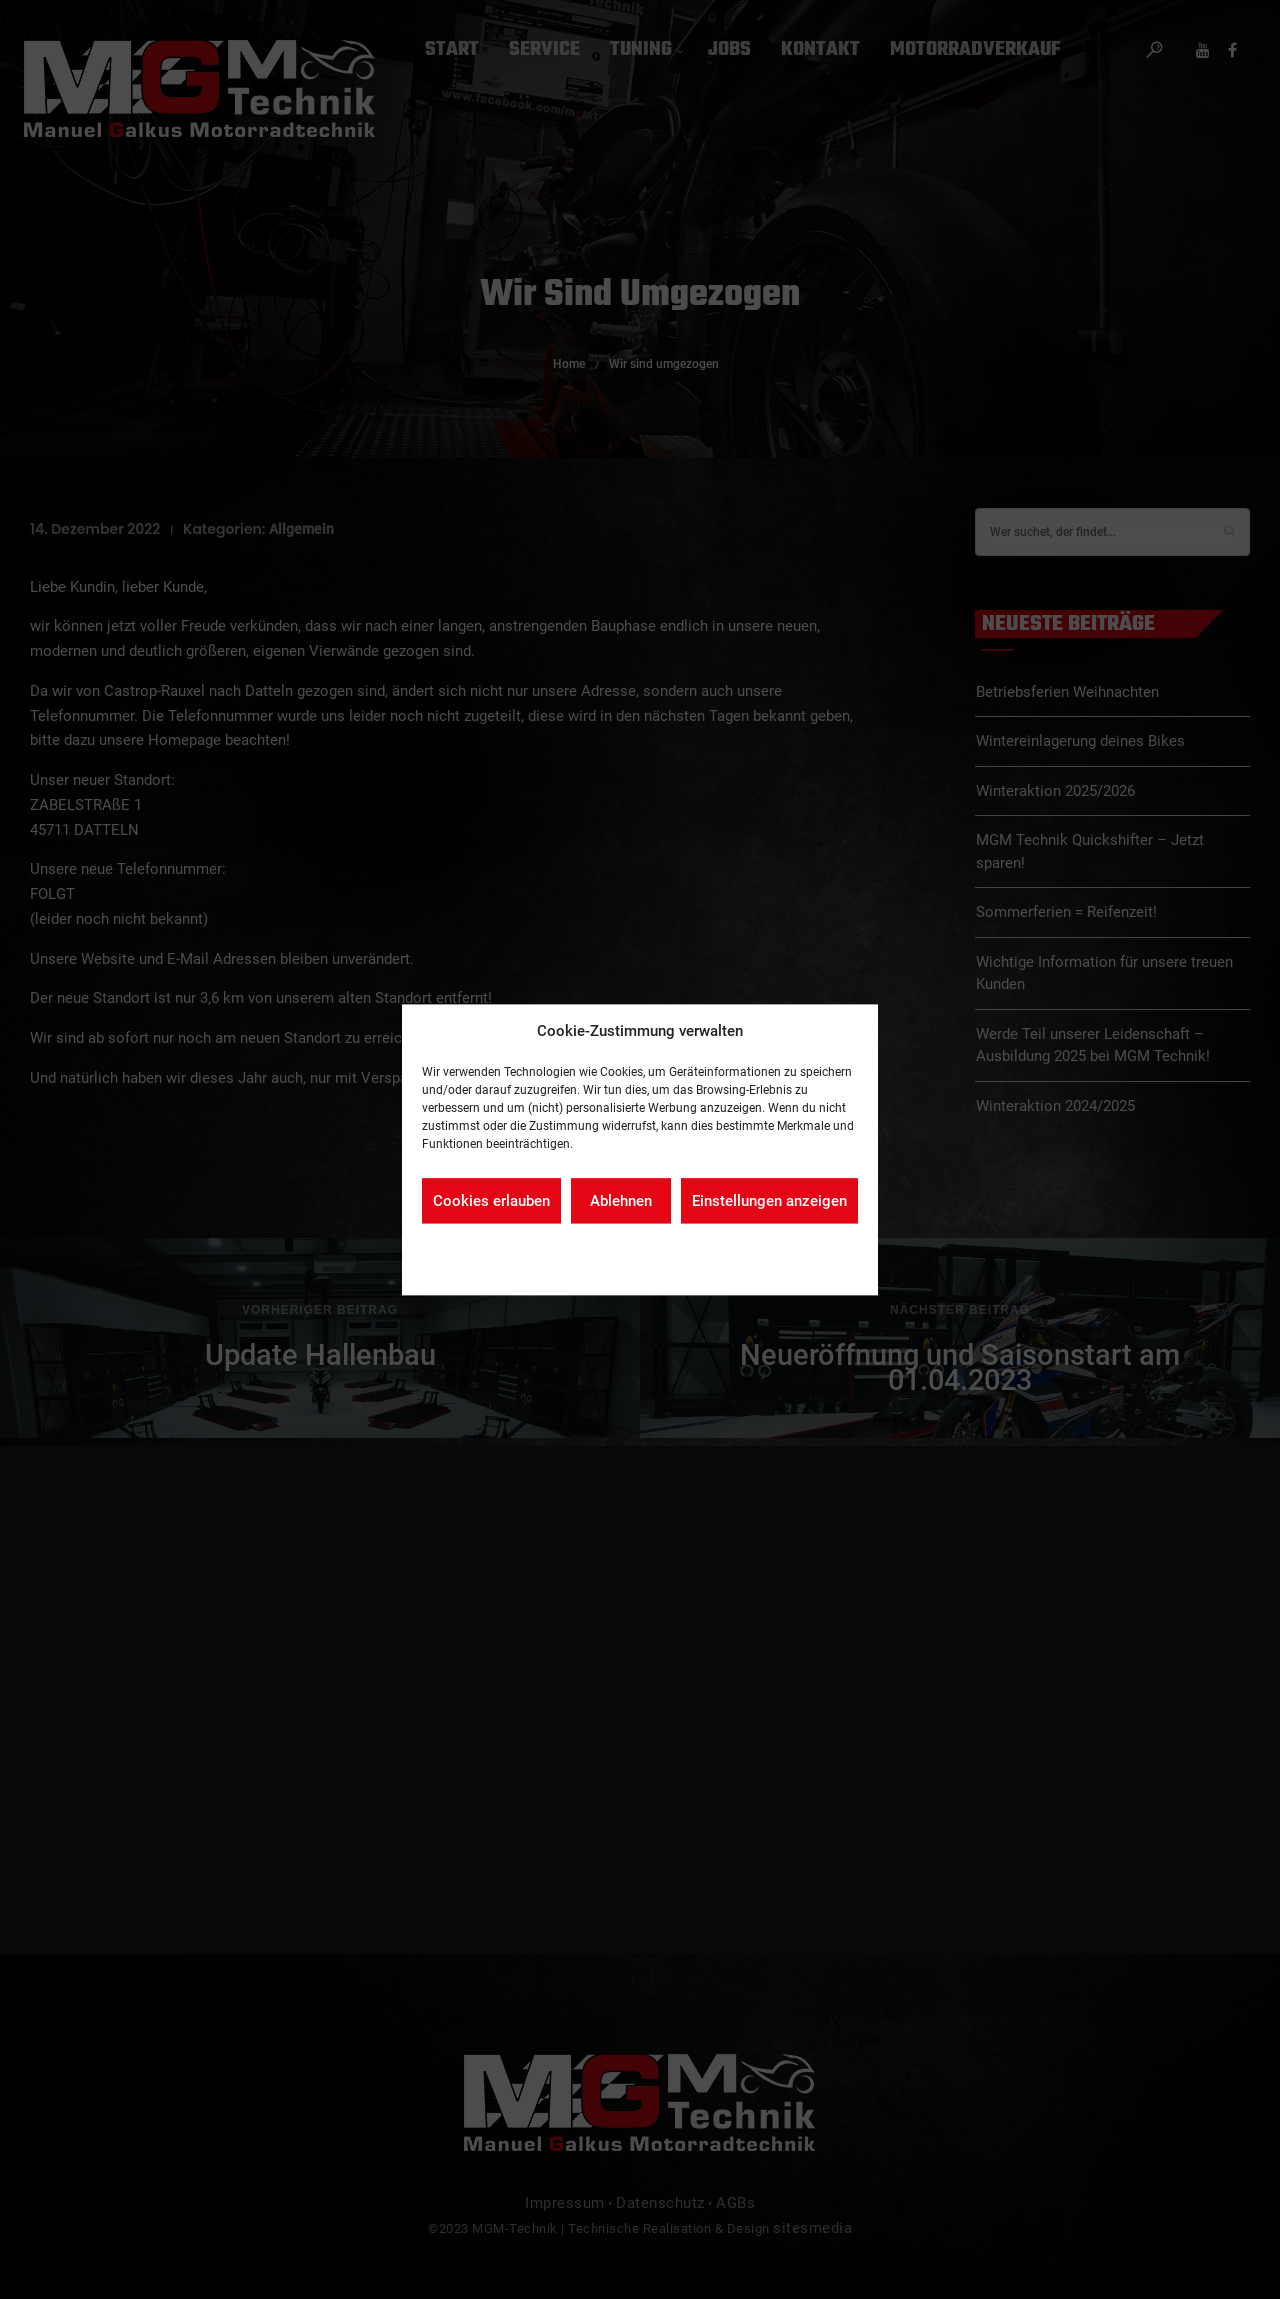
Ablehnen (621, 1201)
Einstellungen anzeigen (769, 1201)
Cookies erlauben (491, 1201)
